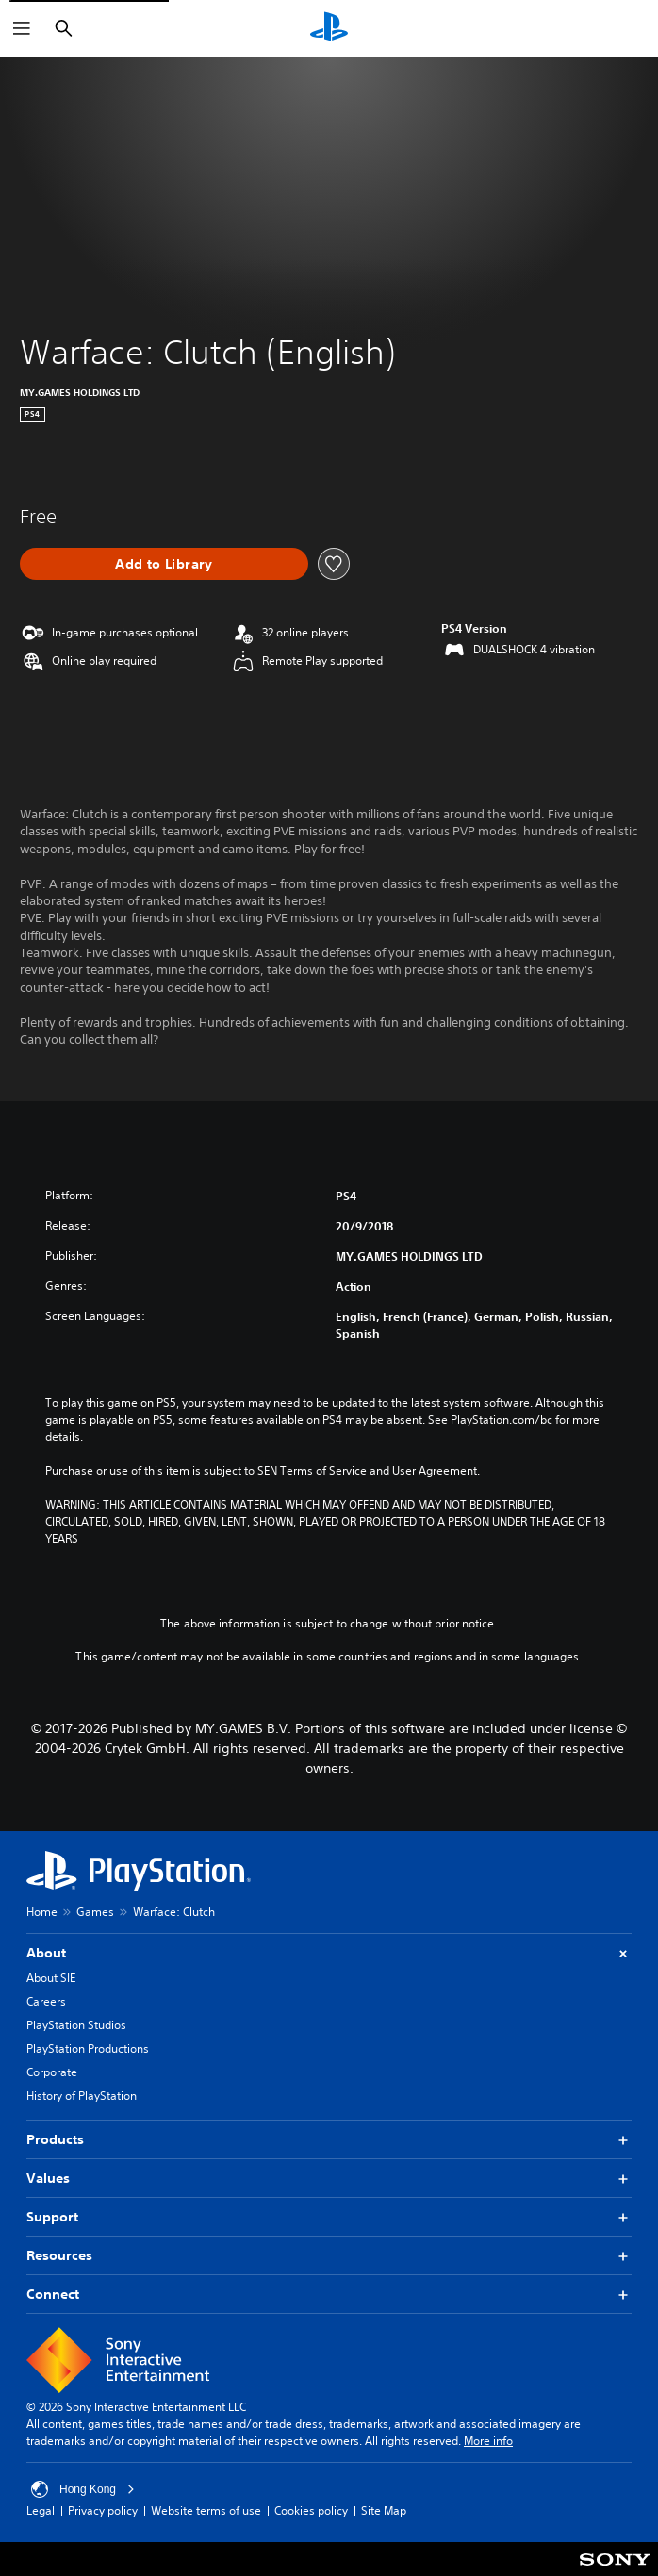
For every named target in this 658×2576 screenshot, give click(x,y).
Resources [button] (329, 2256)
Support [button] (329, 2217)
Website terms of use (206, 2510)
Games (95, 1912)
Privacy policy (103, 2510)
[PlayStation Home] (329, 28)
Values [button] (329, 2179)
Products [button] (329, 2140)
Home (42, 1912)
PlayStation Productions (87, 2048)
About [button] (329, 1953)
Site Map (383, 2510)
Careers (46, 2001)
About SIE (50, 1978)
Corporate (51, 2072)
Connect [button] (329, 2295)
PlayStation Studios (76, 2025)
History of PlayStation (81, 2096)
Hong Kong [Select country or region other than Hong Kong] (83, 2489)
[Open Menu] (21, 28)
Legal (40, 2510)
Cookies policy (311, 2510)
